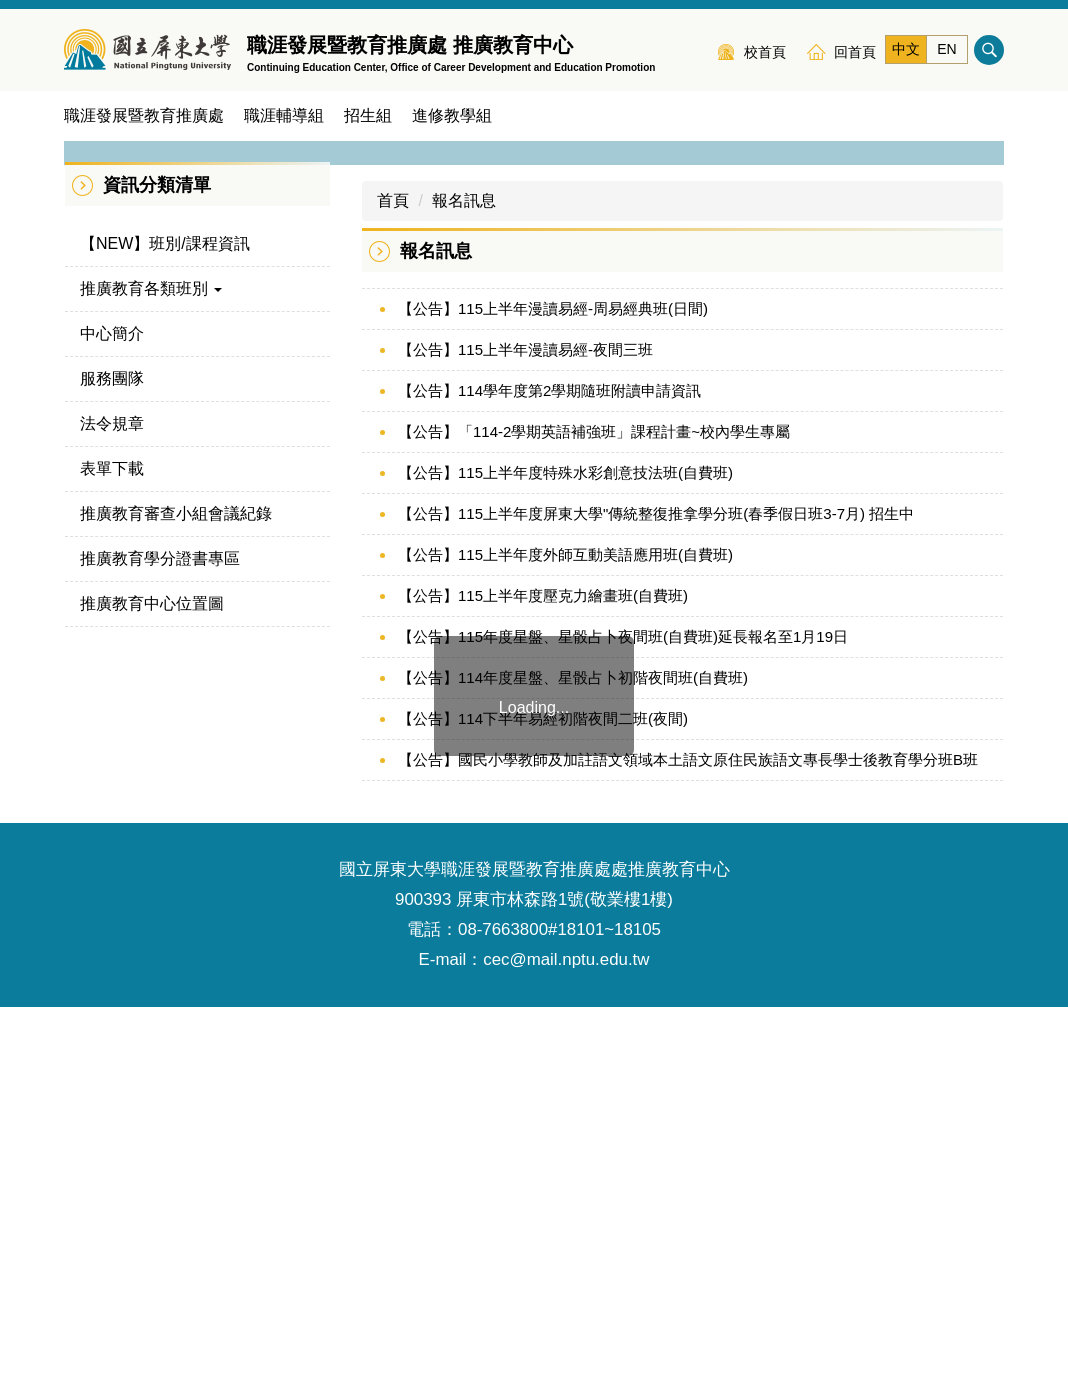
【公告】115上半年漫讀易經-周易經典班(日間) (553, 692)
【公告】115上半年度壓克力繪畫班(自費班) (543, 979)
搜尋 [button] (989, 50)
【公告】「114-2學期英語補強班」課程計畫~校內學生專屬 (594, 815)
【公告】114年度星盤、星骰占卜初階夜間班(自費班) (573, 1061)
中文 (906, 49)
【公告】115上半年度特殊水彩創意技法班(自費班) (565, 856)
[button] (89, 329)
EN (946, 49)
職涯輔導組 (284, 115)
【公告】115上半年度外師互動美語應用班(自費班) (565, 938)
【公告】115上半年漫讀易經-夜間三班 (525, 733)
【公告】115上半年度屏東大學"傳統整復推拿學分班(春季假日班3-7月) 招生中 (656, 897)
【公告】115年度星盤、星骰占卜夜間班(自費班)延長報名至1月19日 (623, 1020)
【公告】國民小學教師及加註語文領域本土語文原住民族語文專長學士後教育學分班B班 (688, 1143)
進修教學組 (452, 115)
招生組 (368, 115)
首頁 (393, 584)
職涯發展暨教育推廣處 (144, 115)
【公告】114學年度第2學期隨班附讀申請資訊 (549, 774)
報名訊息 (464, 584)
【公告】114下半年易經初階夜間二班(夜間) (543, 1102)
